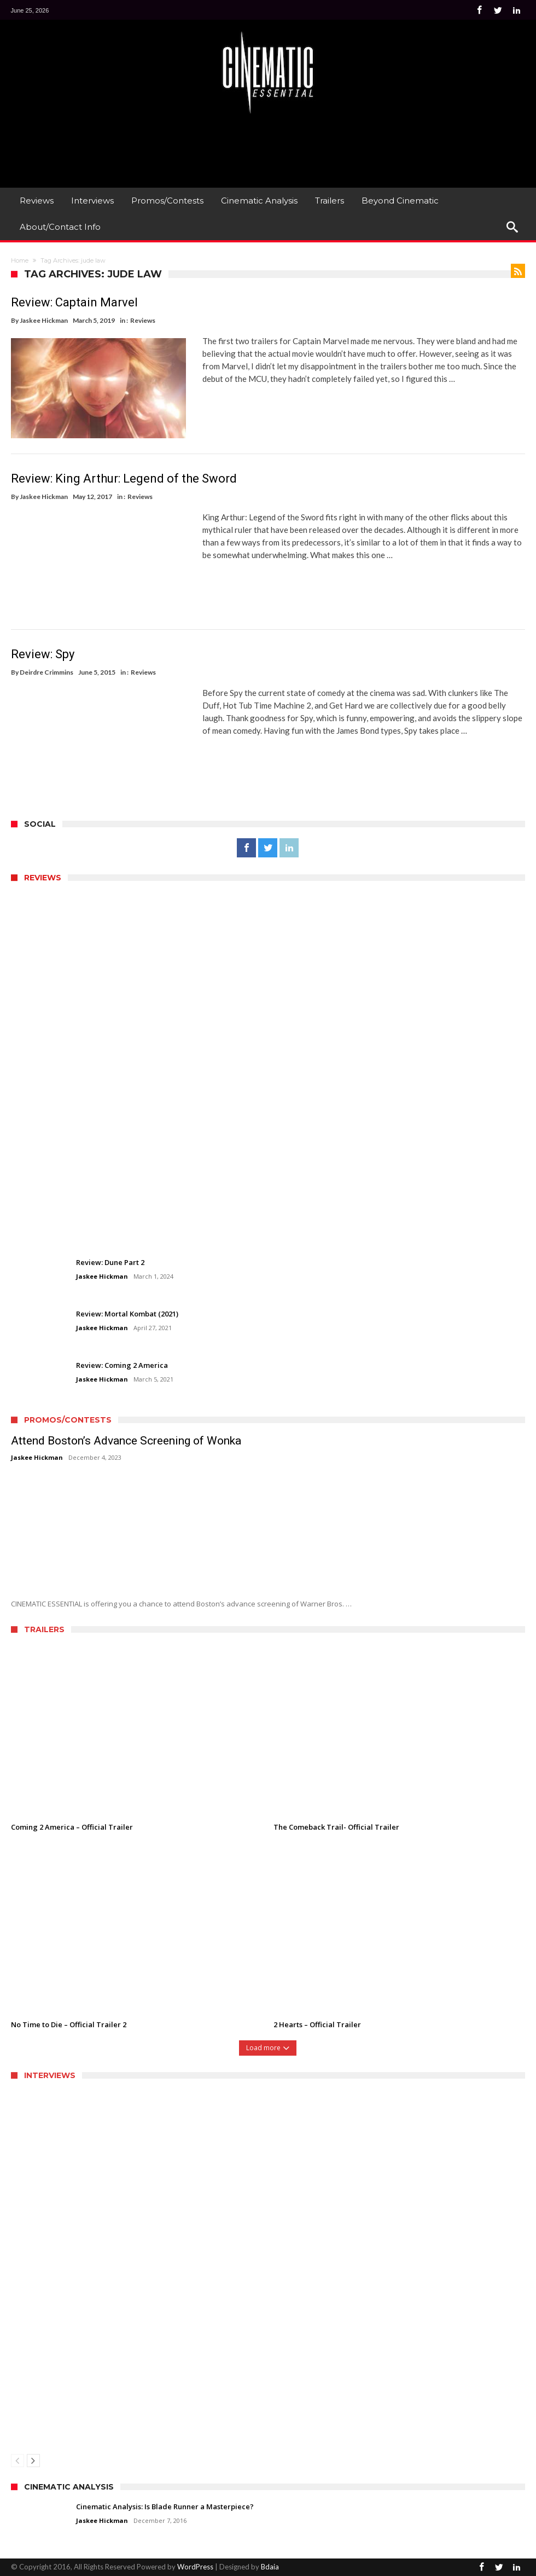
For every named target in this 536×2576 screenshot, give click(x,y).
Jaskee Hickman (44, 320)
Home (19, 260)
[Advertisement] (268, 149)
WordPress (195, 2566)
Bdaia (270, 2566)
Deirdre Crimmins (46, 672)
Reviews (142, 320)
